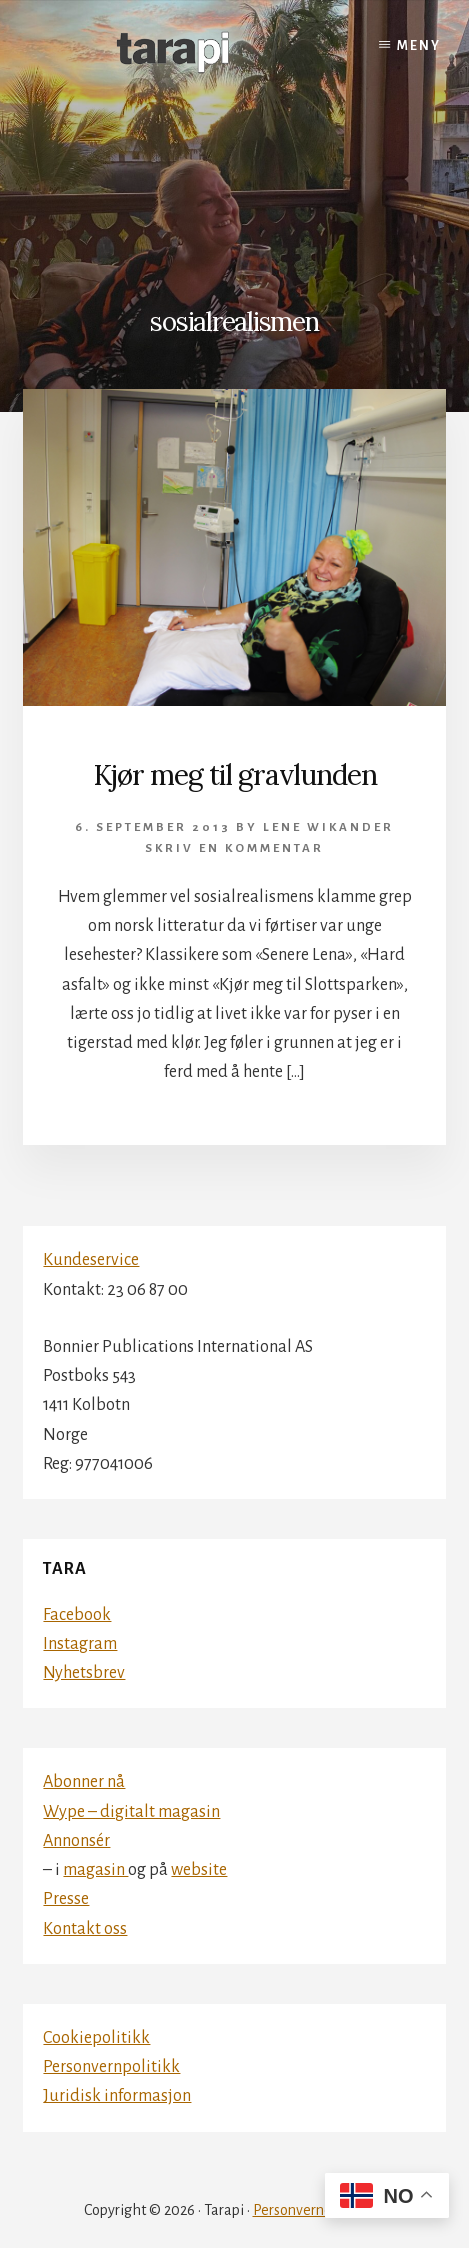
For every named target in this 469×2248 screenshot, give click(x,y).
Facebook (77, 1615)
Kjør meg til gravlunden (235, 775)
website (199, 1870)
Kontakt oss (85, 1929)
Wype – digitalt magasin (131, 1812)
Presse (66, 1899)
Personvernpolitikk (111, 2067)
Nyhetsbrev (84, 1673)
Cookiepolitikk (96, 2038)
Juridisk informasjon (117, 2096)
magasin (95, 1870)
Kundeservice (91, 1260)
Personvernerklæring (319, 2210)
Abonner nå (84, 1782)
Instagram (80, 1644)
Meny (419, 46)
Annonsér (76, 1841)
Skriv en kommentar (234, 848)
